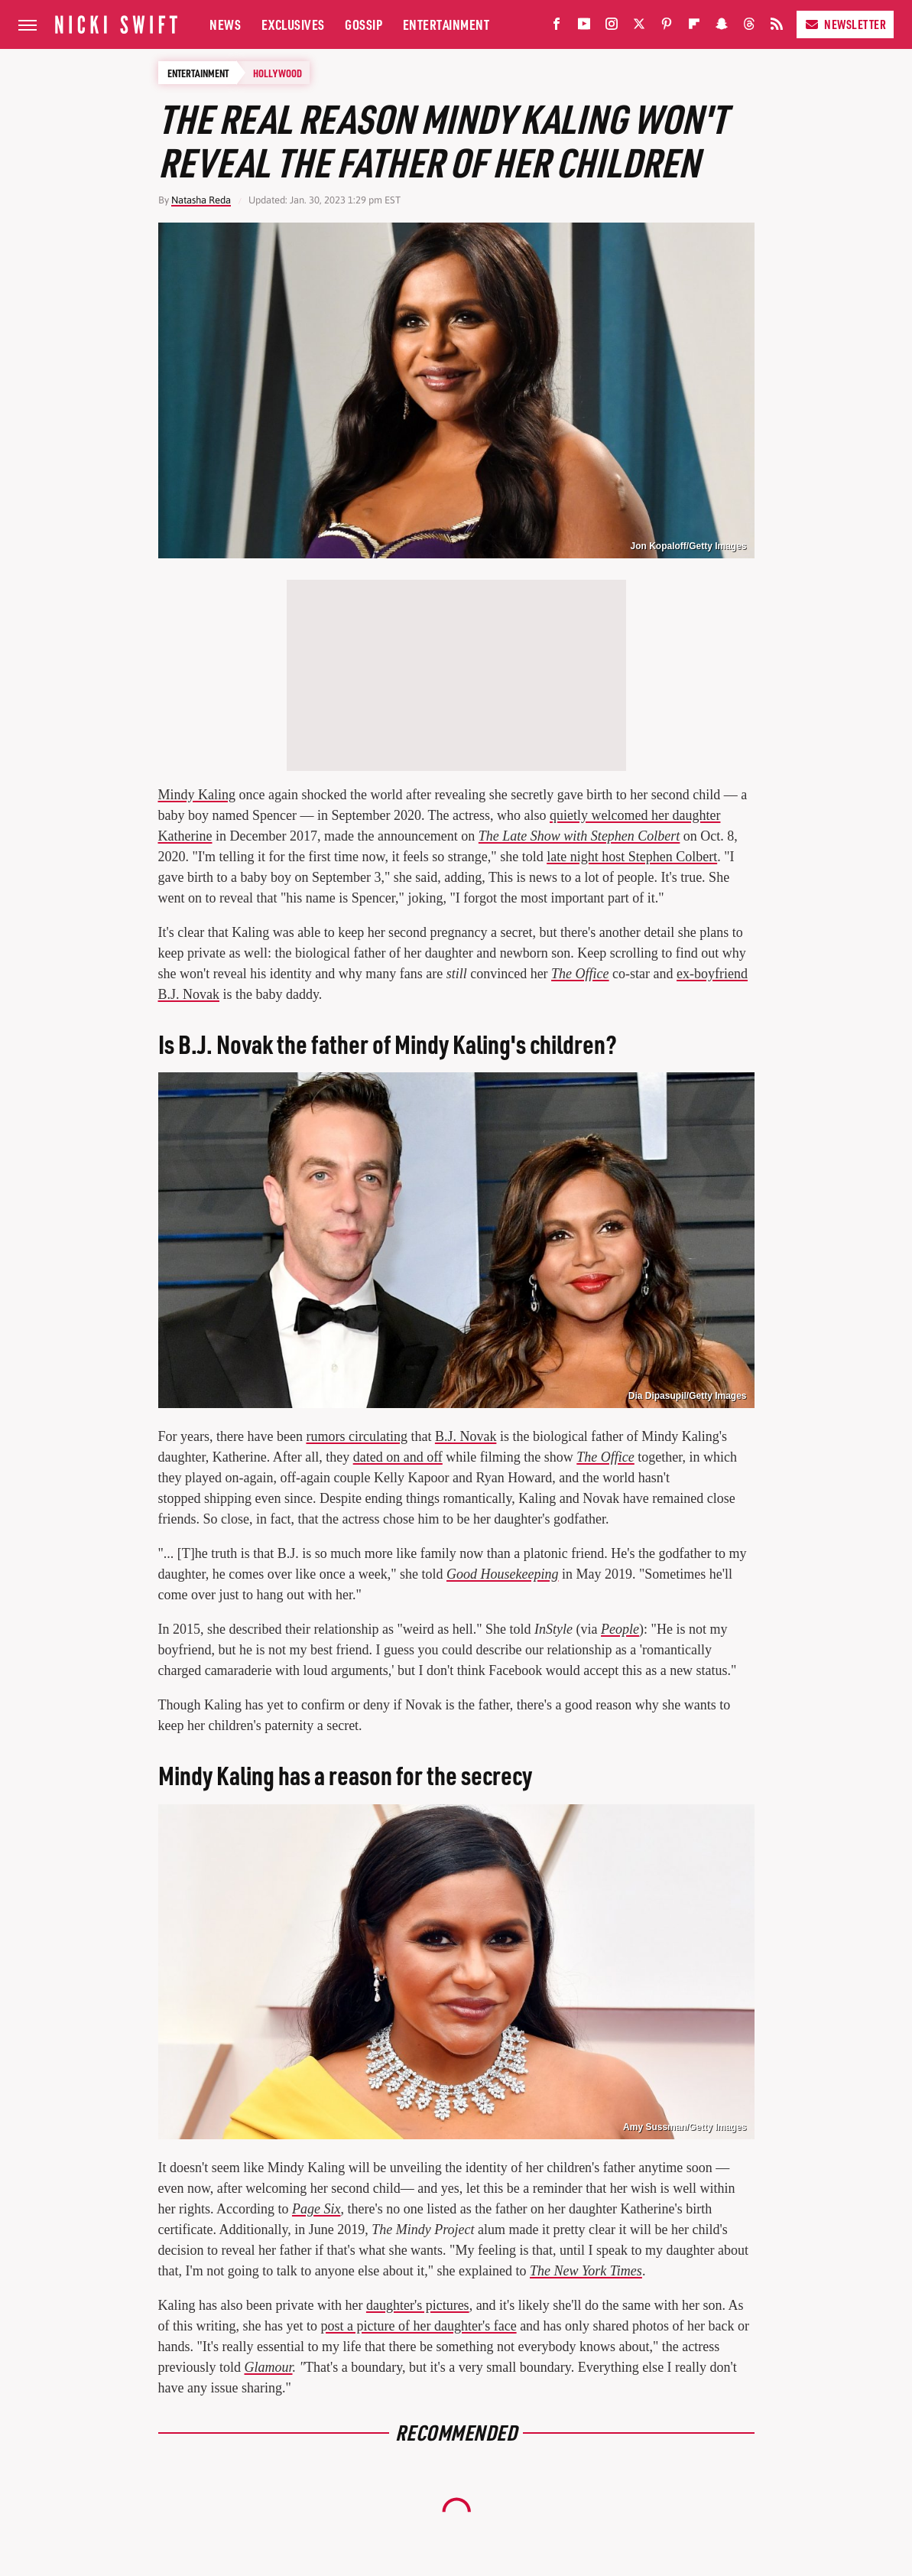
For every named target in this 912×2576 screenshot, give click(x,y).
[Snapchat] (721, 27)
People (620, 1629)
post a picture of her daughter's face (418, 2326)
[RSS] (776, 27)
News (225, 24)
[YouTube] (584, 27)
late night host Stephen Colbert (632, 856)
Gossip (363, 24)
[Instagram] (611, 27)
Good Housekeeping (502, 1574)
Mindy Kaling (197, 794)
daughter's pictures (417, 2305)
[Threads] (749, 27)
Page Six (316, 2209)
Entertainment (446, 24)
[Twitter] (639, 27)
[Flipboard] (694, 27)
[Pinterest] (666, 27)
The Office (580, 973)
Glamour (269, 2367)
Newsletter (845, 24)
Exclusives (293, 24)
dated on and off (398, 1457)
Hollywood (277, 73)
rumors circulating (356, 1436)
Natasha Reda (201, 200)
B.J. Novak (466, 1436)
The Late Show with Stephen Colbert (579, 836)
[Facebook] (556, 27)
